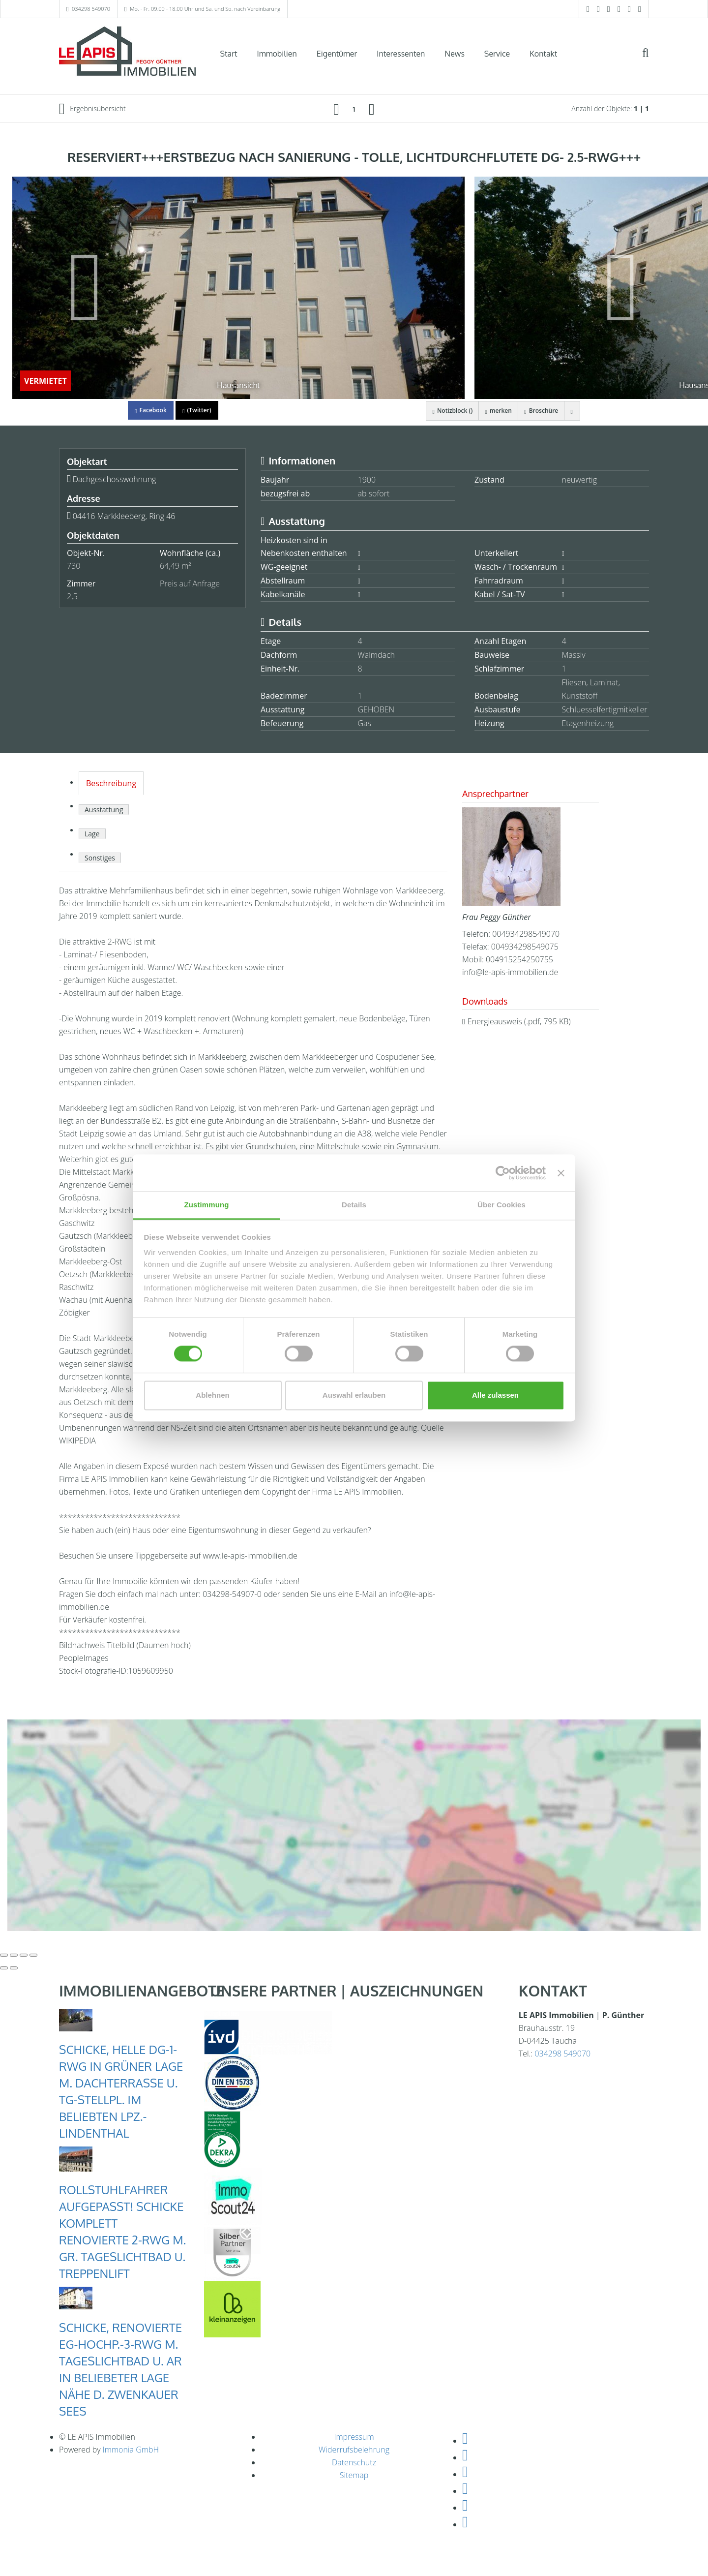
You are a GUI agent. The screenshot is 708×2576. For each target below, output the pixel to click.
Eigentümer (337, 54)
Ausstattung (104, 809)
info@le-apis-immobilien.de (510, 972)
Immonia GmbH (131, 2449)
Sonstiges (100, 857)
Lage (92, 833)
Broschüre (537, 410)
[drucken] (570, 411)
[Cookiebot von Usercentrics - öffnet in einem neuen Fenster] (503, 1172)
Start (228, 54)
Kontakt (543, 54)
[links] (336, 109)
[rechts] (372, 109)
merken (491, 410)
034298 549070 (91, 8)
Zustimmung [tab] (206, 1204)
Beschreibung (111, 783)
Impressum (354, 2436)
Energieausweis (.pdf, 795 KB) (519, 1021)
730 (73, 565)
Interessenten (401, 54)
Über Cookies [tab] (501, 1204)
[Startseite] (127, 52)
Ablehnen (212, 1395)
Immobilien (277, 54)
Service (497, 54)
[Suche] (652, 60)
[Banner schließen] (561, 1172)
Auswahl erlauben (354, 1395)
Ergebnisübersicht (92, 109)
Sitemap (354, 2475)
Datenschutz (354, 2462)
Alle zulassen (495, 1395)
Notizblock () (442, 410)
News (454, 54)
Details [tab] (354, 1204)
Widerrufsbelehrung (354, 2449)
